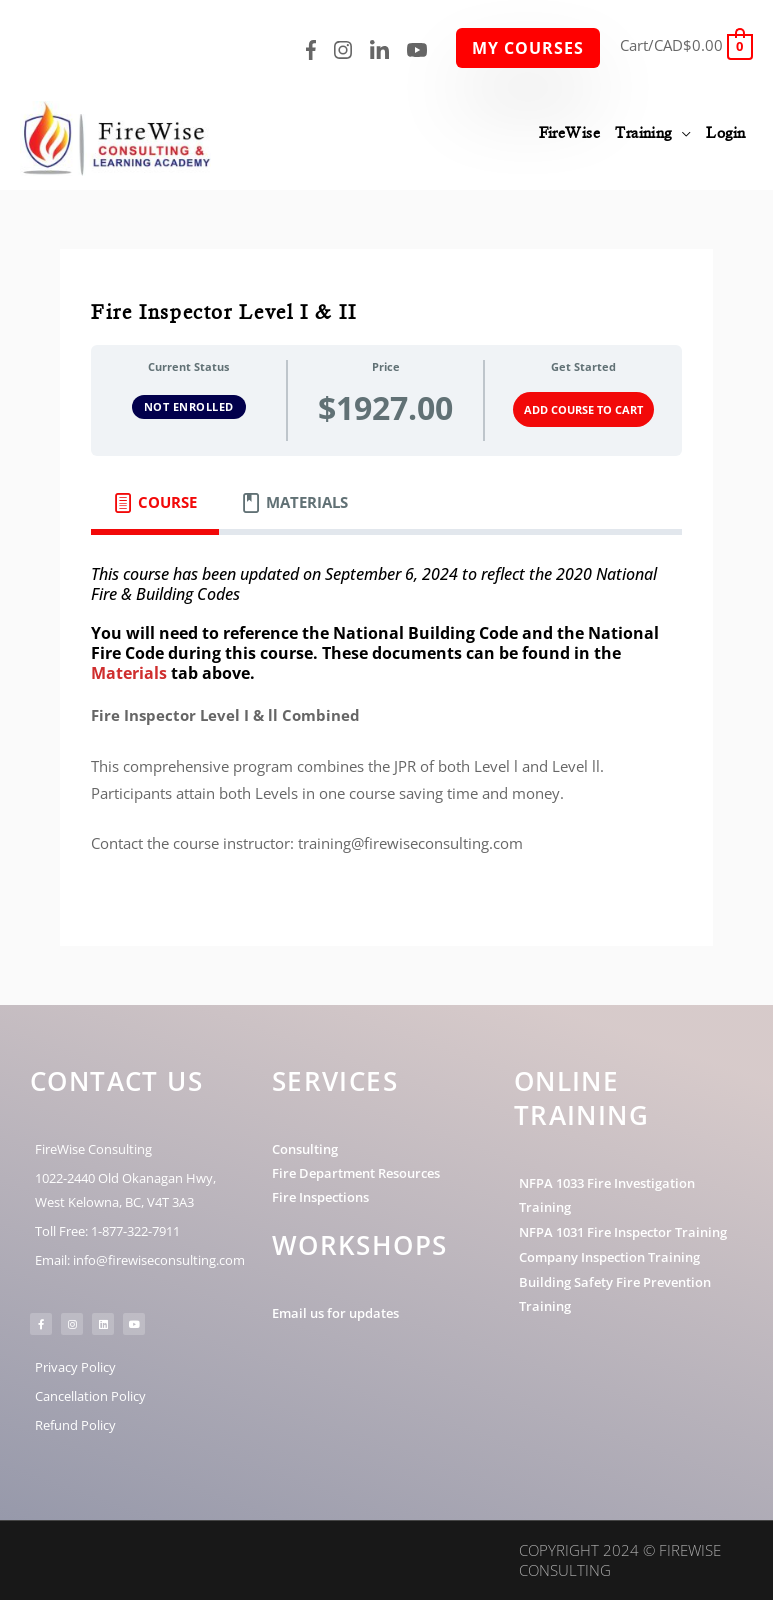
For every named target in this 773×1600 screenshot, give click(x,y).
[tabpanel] (386, 722)
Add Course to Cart (583, 409)
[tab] (155, 503)
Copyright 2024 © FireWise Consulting (620, 1560)
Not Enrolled (189, 406)
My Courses (528, 48)
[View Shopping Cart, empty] (686, 45)
